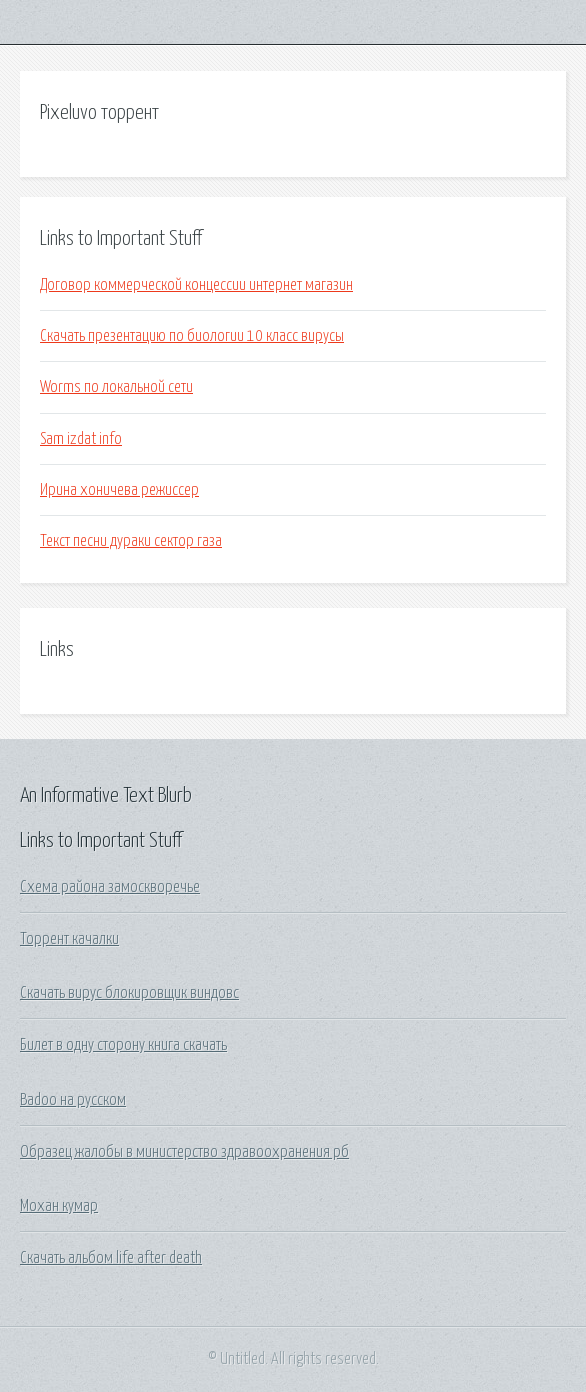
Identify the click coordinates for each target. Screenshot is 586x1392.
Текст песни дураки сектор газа (131, 541)
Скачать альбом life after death (111, 1258)
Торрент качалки (69, 939)
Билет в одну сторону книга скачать (123, 1045)
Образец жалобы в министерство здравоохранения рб (184, 1152)
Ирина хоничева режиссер (119, 490)
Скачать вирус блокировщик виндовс (129, 993)
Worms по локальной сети (116, 387)
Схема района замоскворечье (110, 887)
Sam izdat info (81, 439)
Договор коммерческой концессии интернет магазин (196, 285)
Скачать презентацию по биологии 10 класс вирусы (192, 336)
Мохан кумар (59, 1206)
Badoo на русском (73, 1100)
